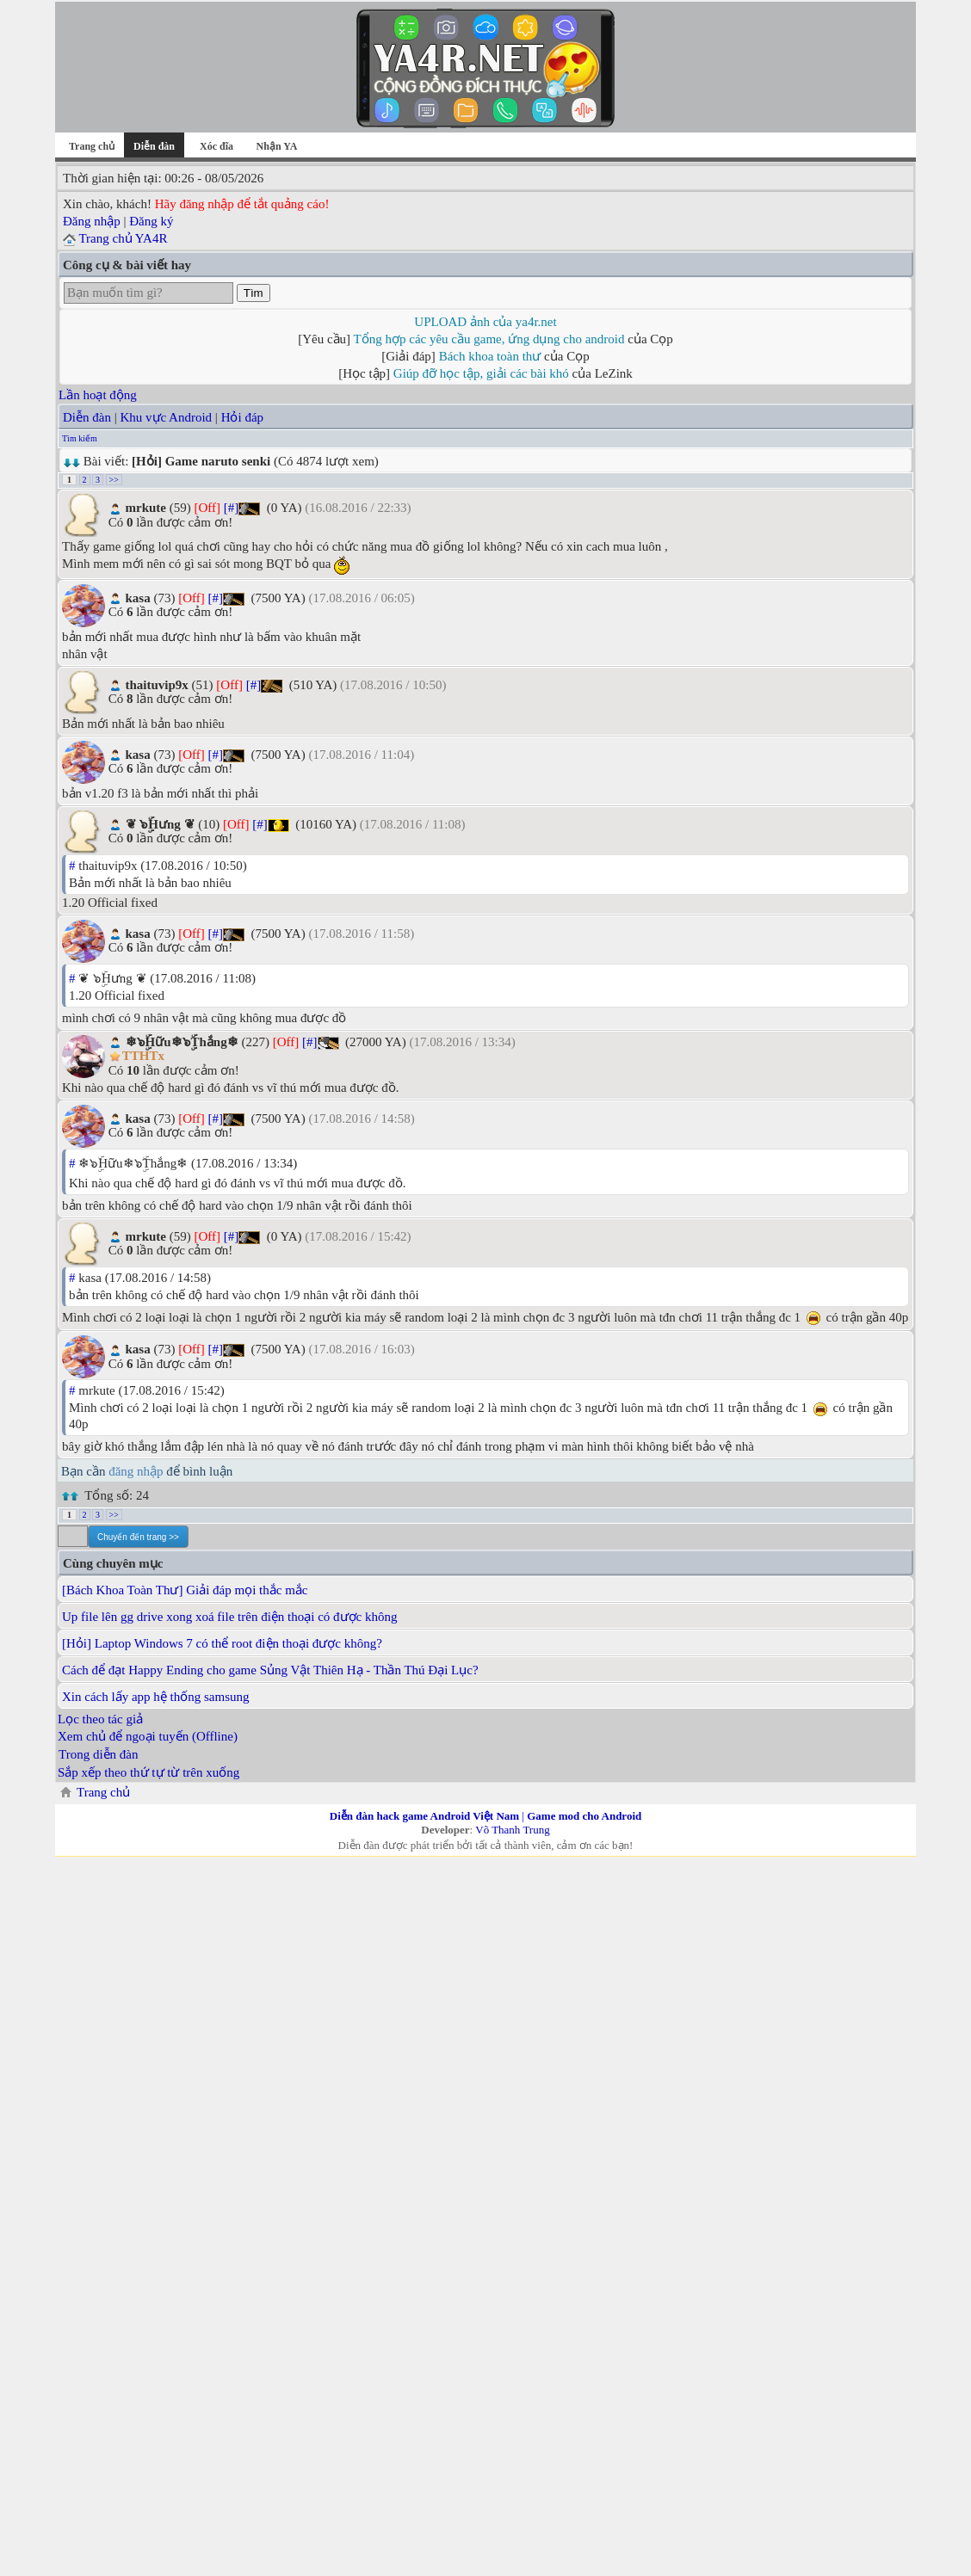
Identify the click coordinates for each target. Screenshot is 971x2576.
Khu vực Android (166, 417)
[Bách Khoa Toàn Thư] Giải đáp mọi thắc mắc (185, 1590)
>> (114, 479)
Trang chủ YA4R (122, 238)
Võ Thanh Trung (512, 1829)
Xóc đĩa (216, 146)
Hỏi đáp (242, 417)
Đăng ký (151, 221)
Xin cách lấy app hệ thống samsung (155, 1697)
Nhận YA (277, 146)
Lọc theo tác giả (100, 1719)
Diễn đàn (87, 417)
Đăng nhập (92, 221)
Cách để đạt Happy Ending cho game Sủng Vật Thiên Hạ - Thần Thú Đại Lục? (270, 1670)
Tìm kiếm (79, 438)
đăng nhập (135, 1471)
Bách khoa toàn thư (490, 356)
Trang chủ (91, 146)
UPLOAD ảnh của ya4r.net (485, 322)
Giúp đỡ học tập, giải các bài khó (481, 373)
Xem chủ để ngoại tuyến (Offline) (148, 1736)
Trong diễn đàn (98, 1754)
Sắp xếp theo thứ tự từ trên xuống (148, 1772)
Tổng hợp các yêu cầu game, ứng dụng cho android (489, 339)
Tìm (253, 293)
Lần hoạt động (98, 395)
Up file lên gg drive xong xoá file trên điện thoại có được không (230, 1617)
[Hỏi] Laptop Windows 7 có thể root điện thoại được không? (222, 1643)
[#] (231, 508)
